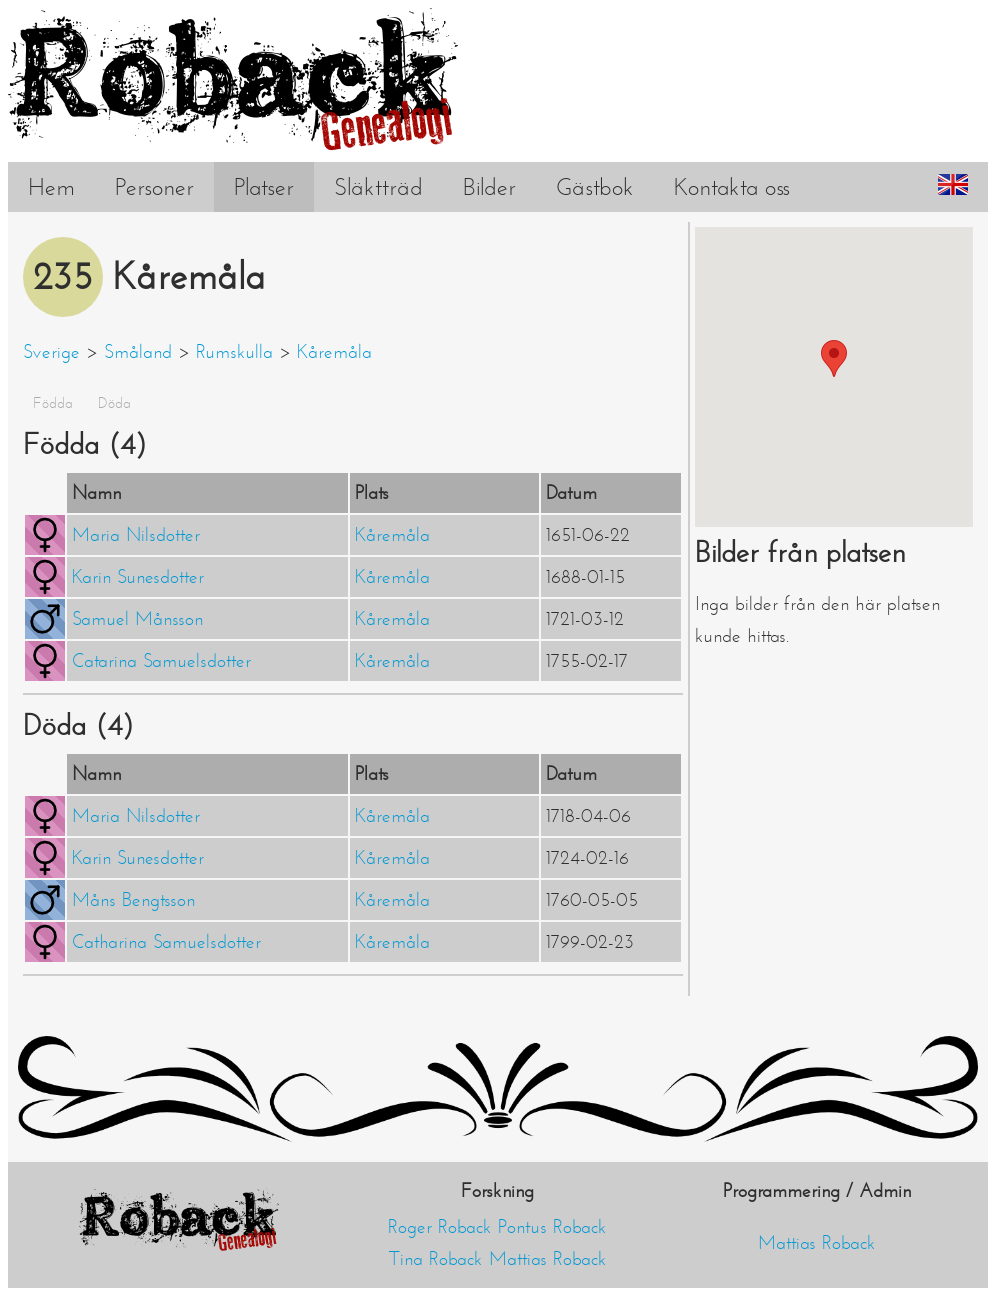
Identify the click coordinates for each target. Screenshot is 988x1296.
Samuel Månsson (137, 619)
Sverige (51, 352)
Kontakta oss (732, 187)
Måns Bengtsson (133, 900)
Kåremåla (334, 352)
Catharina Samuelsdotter (166, 942)
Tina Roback (436, 1259)
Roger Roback (440, 1227)
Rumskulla (234, 352)
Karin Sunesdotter (138, 577)
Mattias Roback (548, 1259)
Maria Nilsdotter (136, 535)
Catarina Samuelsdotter (161, 661)
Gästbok (595, 187)
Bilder (489, 187)
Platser (264, 187)
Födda (53, 403)
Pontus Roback (552, 1227)
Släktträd (378, 187)
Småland (138, 352)
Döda (114, 403)
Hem (51, 187)
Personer (154, 187)
